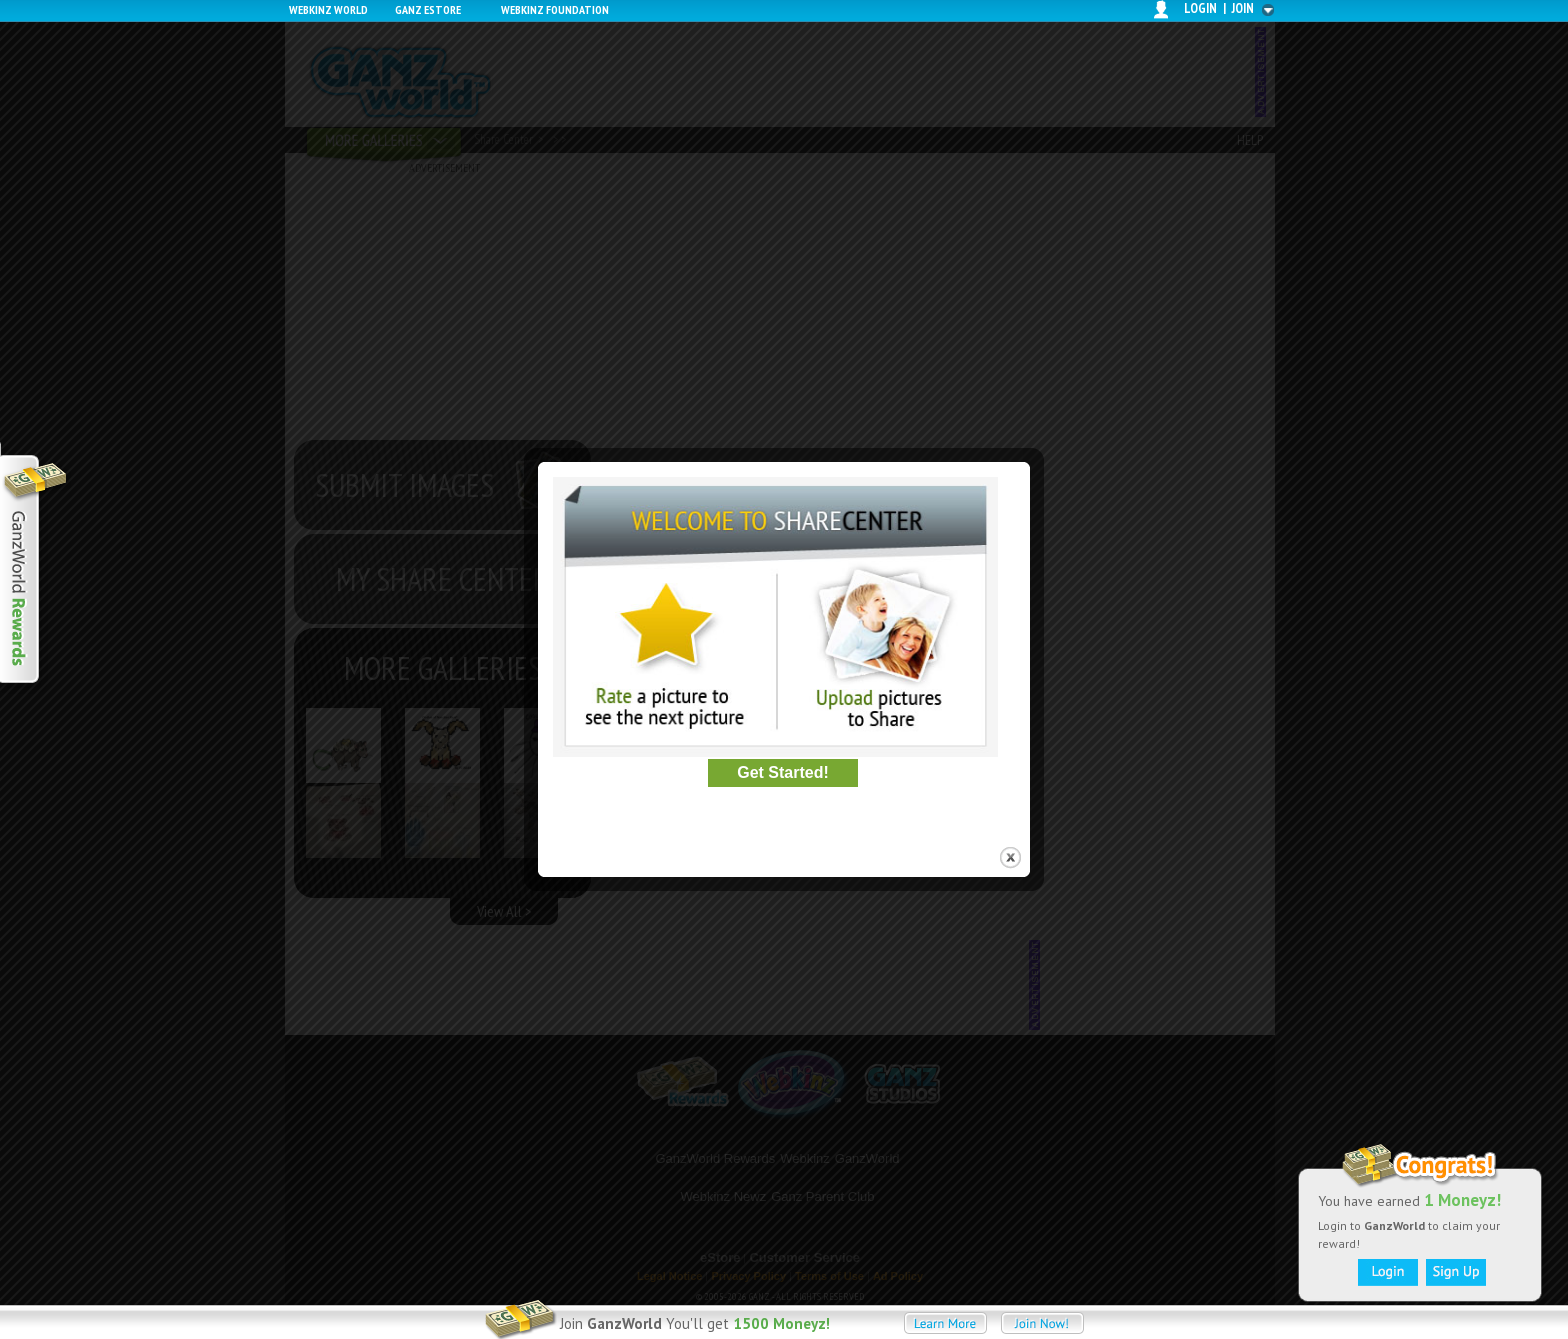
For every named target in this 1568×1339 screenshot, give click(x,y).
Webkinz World (328, 9)
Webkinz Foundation (555, 9)
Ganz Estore (428, 9)
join (1243, 8)
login (1200, 8)
